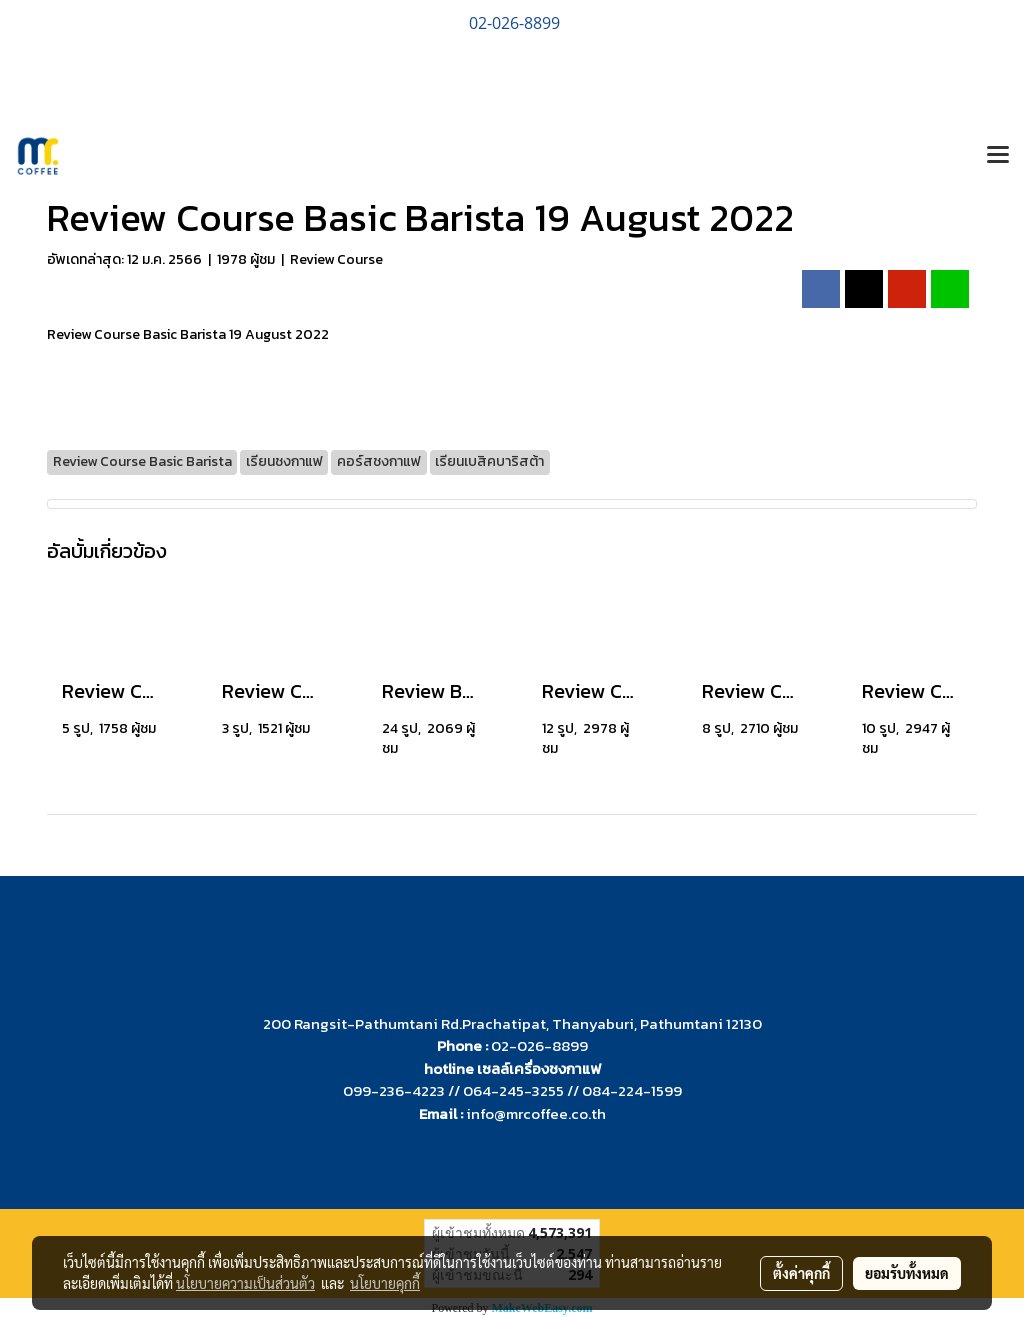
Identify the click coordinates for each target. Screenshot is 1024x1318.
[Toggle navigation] (998, 156)
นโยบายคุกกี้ (385, 1283)
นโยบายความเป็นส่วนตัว (245, 1283)
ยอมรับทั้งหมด (907, 1273)
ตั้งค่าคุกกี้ (801, 1273)
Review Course (336, 259)
